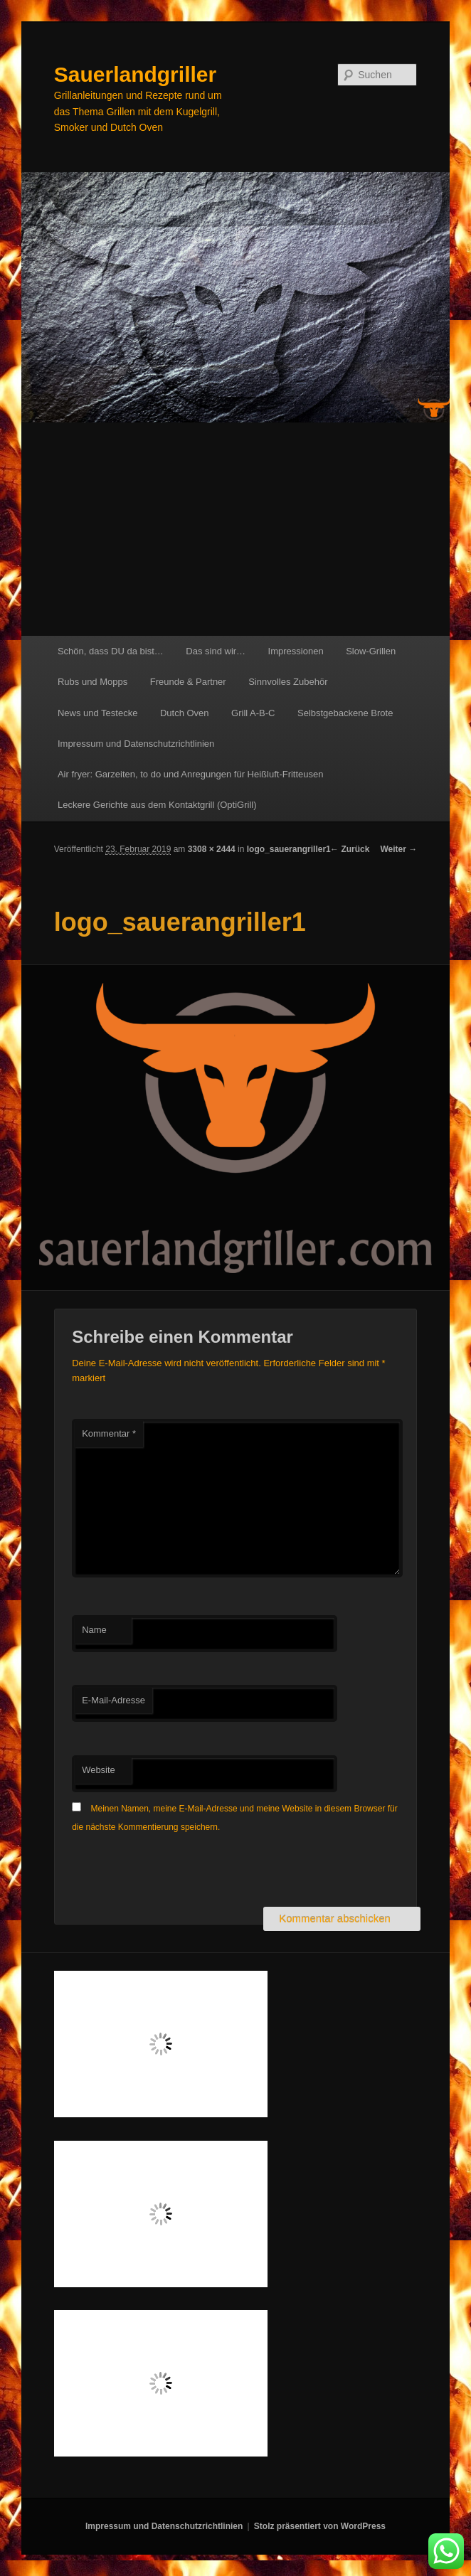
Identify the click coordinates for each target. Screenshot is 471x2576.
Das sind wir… (215, 651)
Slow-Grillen (371, 651)
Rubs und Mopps (92, 681)
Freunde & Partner (188, 681)
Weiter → (398, 849)
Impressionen (296, 651)
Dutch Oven (184, 713)
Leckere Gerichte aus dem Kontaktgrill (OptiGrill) (157, 804)
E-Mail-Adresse (113, 1700)
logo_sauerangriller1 (289, 849)
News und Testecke (98, 713)
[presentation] (180, 1872)
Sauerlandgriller (135, 74)
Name (94, 1629)
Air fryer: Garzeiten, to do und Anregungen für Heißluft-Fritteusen (191, 774)
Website (98, 1770)
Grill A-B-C (253, 713)
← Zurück (349, 849)
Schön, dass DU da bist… (111, 651)
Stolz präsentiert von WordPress (320, 2526)
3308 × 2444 (212, 849)
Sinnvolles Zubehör (287, 681)
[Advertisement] (235, 529)
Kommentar (109, 1433)
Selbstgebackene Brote (345, 713)
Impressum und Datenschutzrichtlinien (136, 743)
